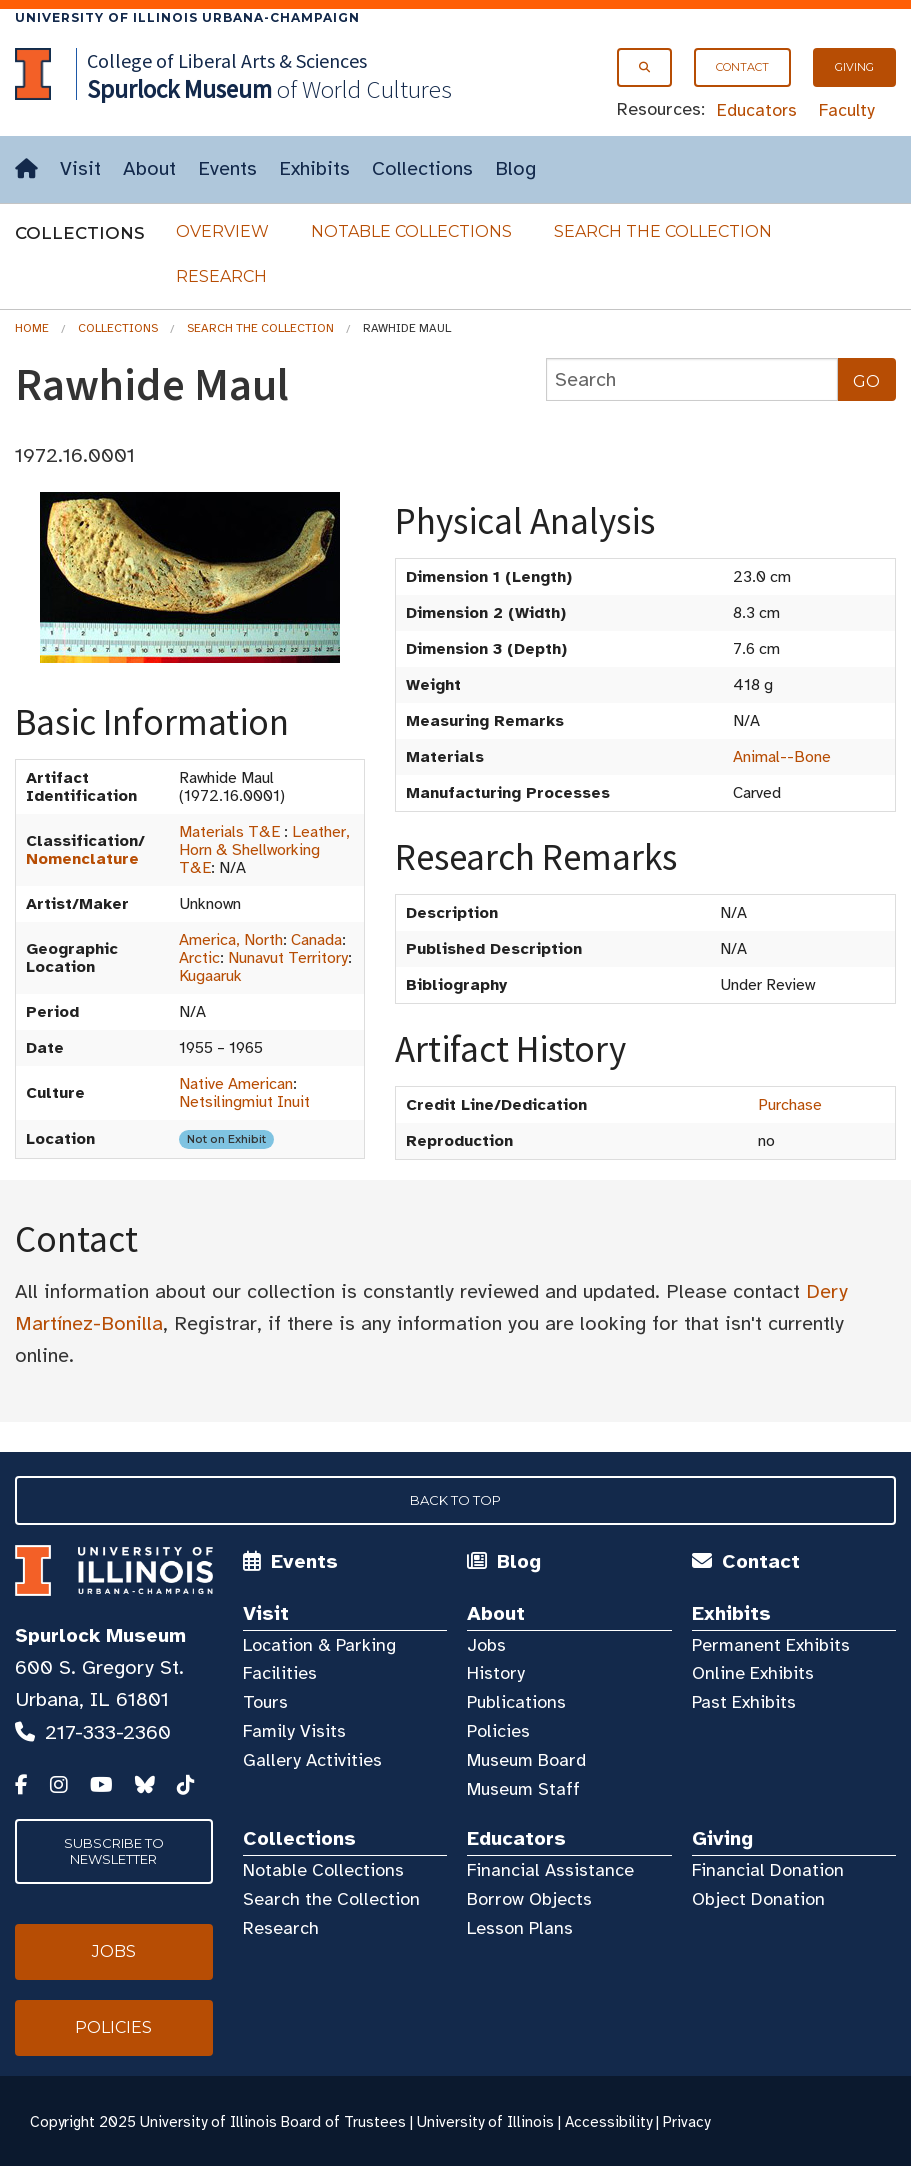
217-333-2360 (108, 1732)
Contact (742, 67)
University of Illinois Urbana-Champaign (187, 17)
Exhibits (314, 168)
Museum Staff (523, 1789)
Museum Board (526, 1760)
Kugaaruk (210, 976)
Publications (516, 1702)
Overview (222, 231)
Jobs (486, 1645)
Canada (316, 940)
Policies (498, 1731)
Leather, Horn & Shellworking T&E (264, 850)
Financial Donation (768, 1870)
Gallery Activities (312, 1760)
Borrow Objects (529, 1899)
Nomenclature (82, 859)
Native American (236, 1084)
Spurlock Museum (100, 1635)
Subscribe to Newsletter (114, 1851)
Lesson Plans (520, 1928)
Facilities (280, 1673)
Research (221, 276)
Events (227, 168)
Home (32, 328)
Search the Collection (663, 231)
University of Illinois (485, 2122)
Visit (80, 168)
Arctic (199, 958)
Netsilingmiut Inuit (244, 1102)
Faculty (847, 110)
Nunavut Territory (288, 958)
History (496, 1673)
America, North (231, 940)
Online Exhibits (753, 1673)
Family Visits (294, 1731)
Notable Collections (411, 231)
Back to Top (455, 1500)
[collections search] (691, 379)
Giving (854, 67)
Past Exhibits (744, 1702)
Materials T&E (229, 832)
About (149, 168)
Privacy (686, 2122)
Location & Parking (319, 1645)
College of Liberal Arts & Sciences (227, 60)
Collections (422, 168)
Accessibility (608, 2122)
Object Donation (758, 1899)
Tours (265, 1702)
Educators (757, 110)
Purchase (790, 1105)
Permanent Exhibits (771, 1645)
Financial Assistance (550, 1870)
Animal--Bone (782, 757)
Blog (515, 168)
